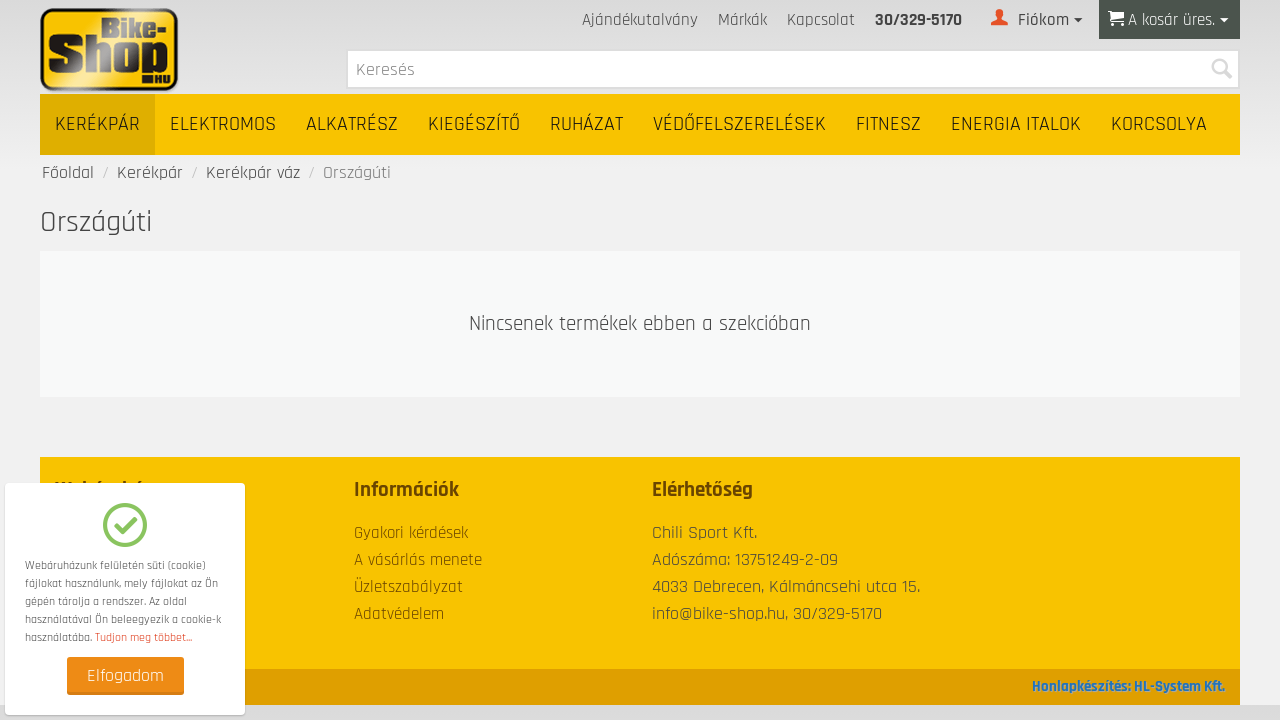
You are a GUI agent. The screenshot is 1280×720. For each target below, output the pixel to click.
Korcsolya (1159, 124)
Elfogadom (125, 675)
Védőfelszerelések (739, 124)
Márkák (742, 20)
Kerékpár (97, 124)
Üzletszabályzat (408, 587)
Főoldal (68, 172)
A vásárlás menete (418, 560)
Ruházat (586, 124)
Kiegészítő (474, 124)
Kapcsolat (821, 20)
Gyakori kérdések (411, 533)
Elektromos (223, 124)
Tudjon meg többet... (143, 637)
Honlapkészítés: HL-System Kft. (1128, 686)
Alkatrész (352, 124)
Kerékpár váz (253, 172)
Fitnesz (888, 124)
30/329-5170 (918, 20)
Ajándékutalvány (640, 20)
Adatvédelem (399, 614)
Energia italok (1016, 124)
